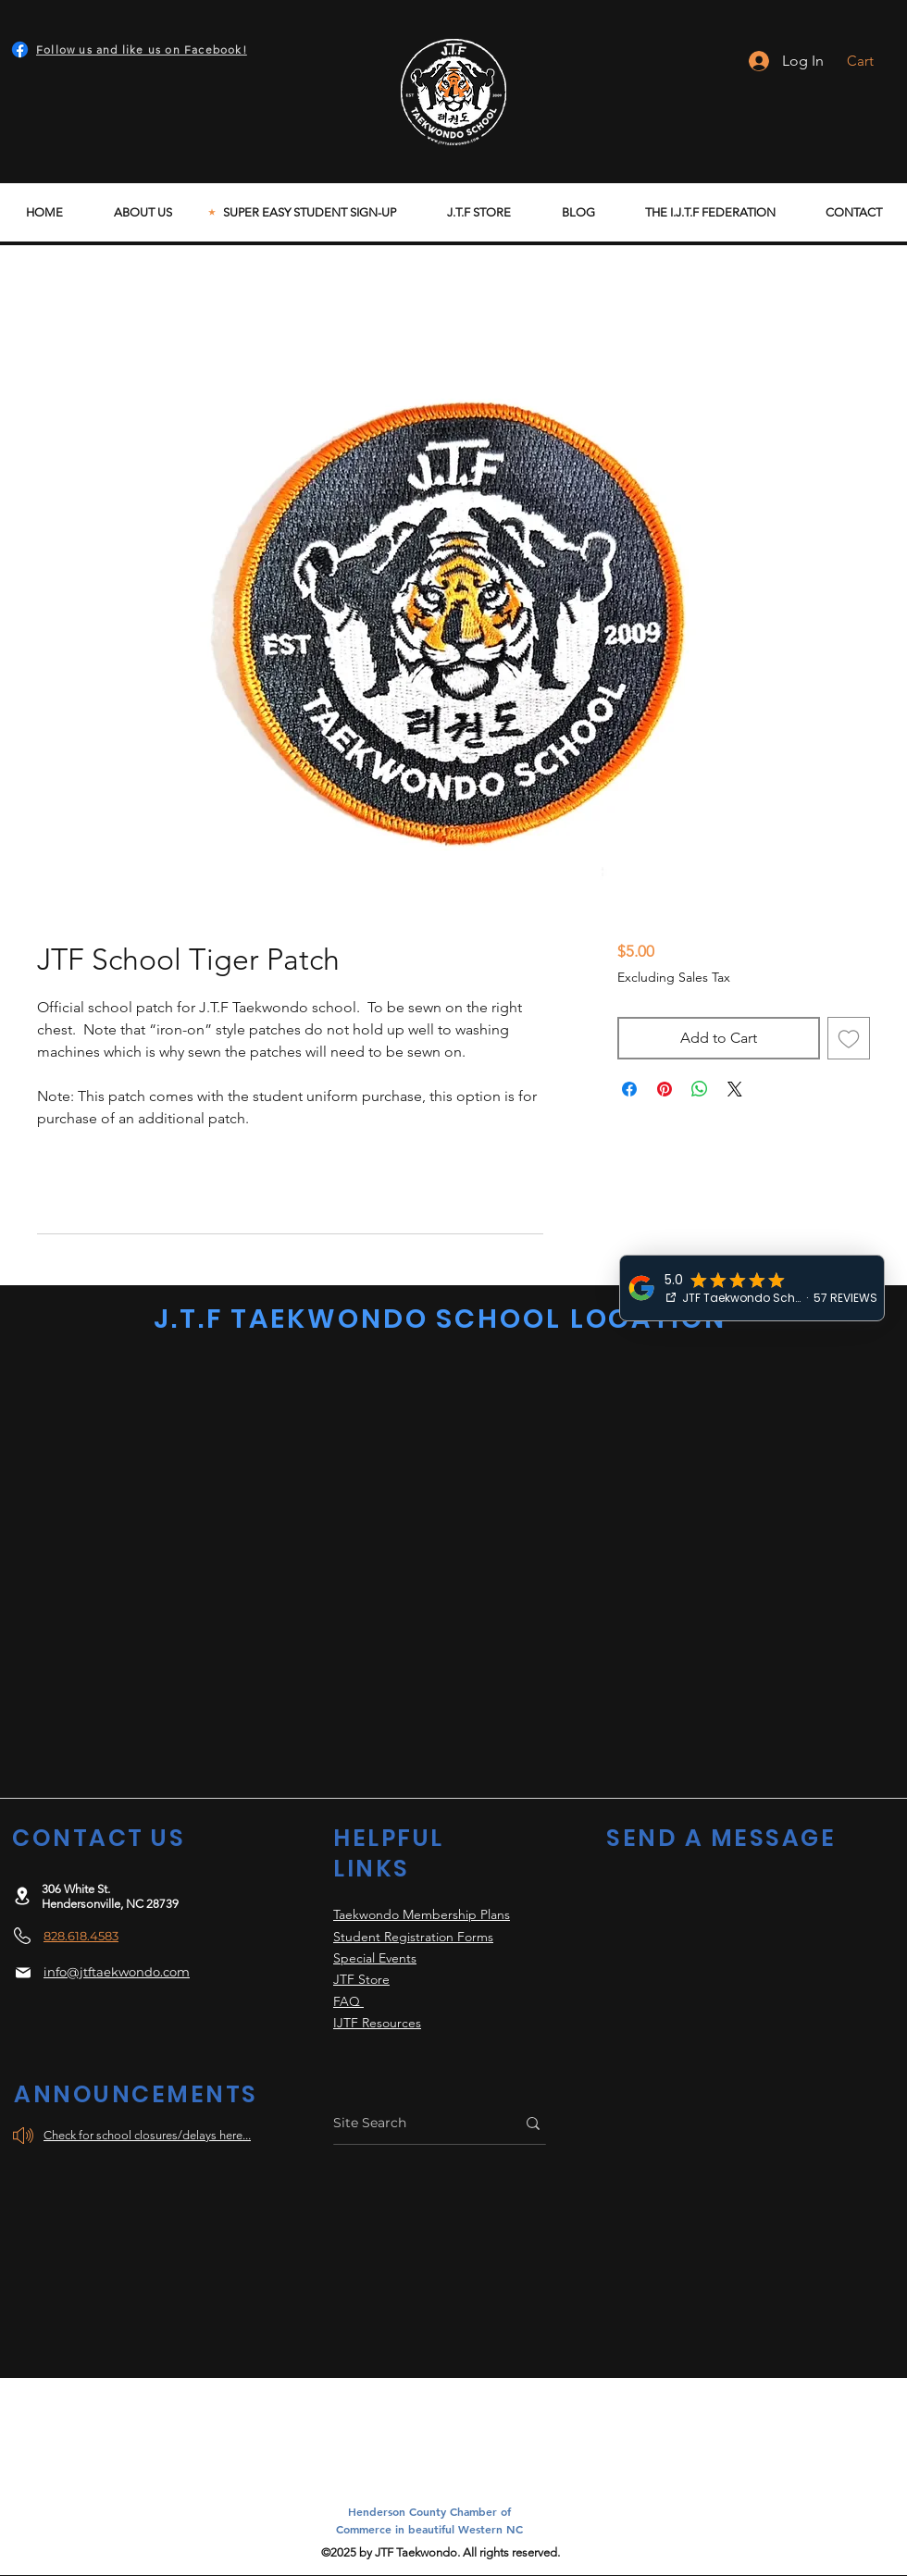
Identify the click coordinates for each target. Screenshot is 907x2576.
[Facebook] (20, 49)
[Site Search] (410, 2123)
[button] (872, 61)
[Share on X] (735, 1089)
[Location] (21, 1895)
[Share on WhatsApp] (700, 1089)
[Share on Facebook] (629, 1089)
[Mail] (22, 1972)
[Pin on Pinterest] (664, 1089)
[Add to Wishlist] (848, 1038)
